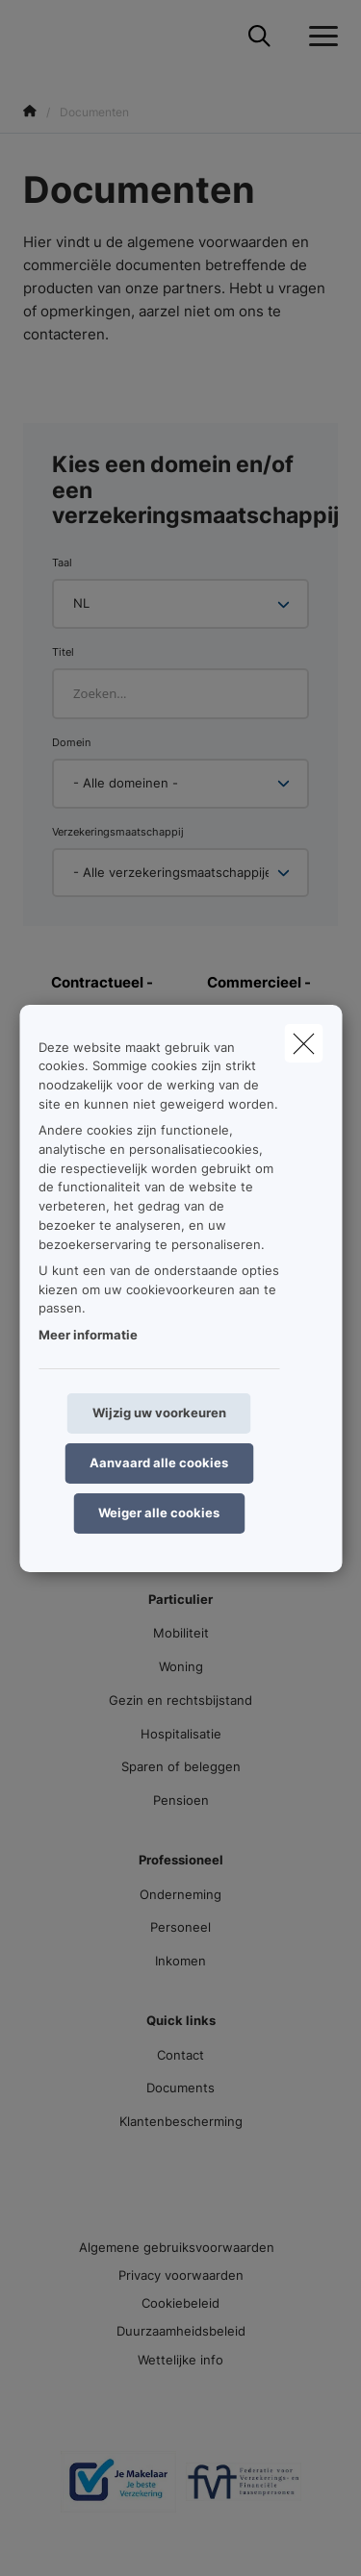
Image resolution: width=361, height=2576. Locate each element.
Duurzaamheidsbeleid (180, 2330)
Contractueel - (102, 982)
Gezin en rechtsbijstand (180, 1700)
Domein (71, 742)
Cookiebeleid (180, 2303)
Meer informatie (88, 1334)
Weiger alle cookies (158, 1512)
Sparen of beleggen (181, 1766)
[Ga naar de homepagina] (34, 36)
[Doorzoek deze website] (259, 36)
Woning (181, 1666)
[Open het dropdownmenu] (318, 36)
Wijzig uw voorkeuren (159, 1412)
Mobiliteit (181, 1632)
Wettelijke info (180, 2359)
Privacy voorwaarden (181, 2275)
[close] (303, 1042)
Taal (62, 562)
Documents (180, 2087)
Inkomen (180, 1960)
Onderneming (180, 1894)
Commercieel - (259, 982)
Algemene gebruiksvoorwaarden (176, 2247)
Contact (180, 2055)
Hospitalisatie (181, 1733)
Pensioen (181, 1800)
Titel (63, 652)
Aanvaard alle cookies (159, 1462)
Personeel (180, 1927)
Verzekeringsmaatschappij (118, 831)
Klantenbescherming (181, 2121)
